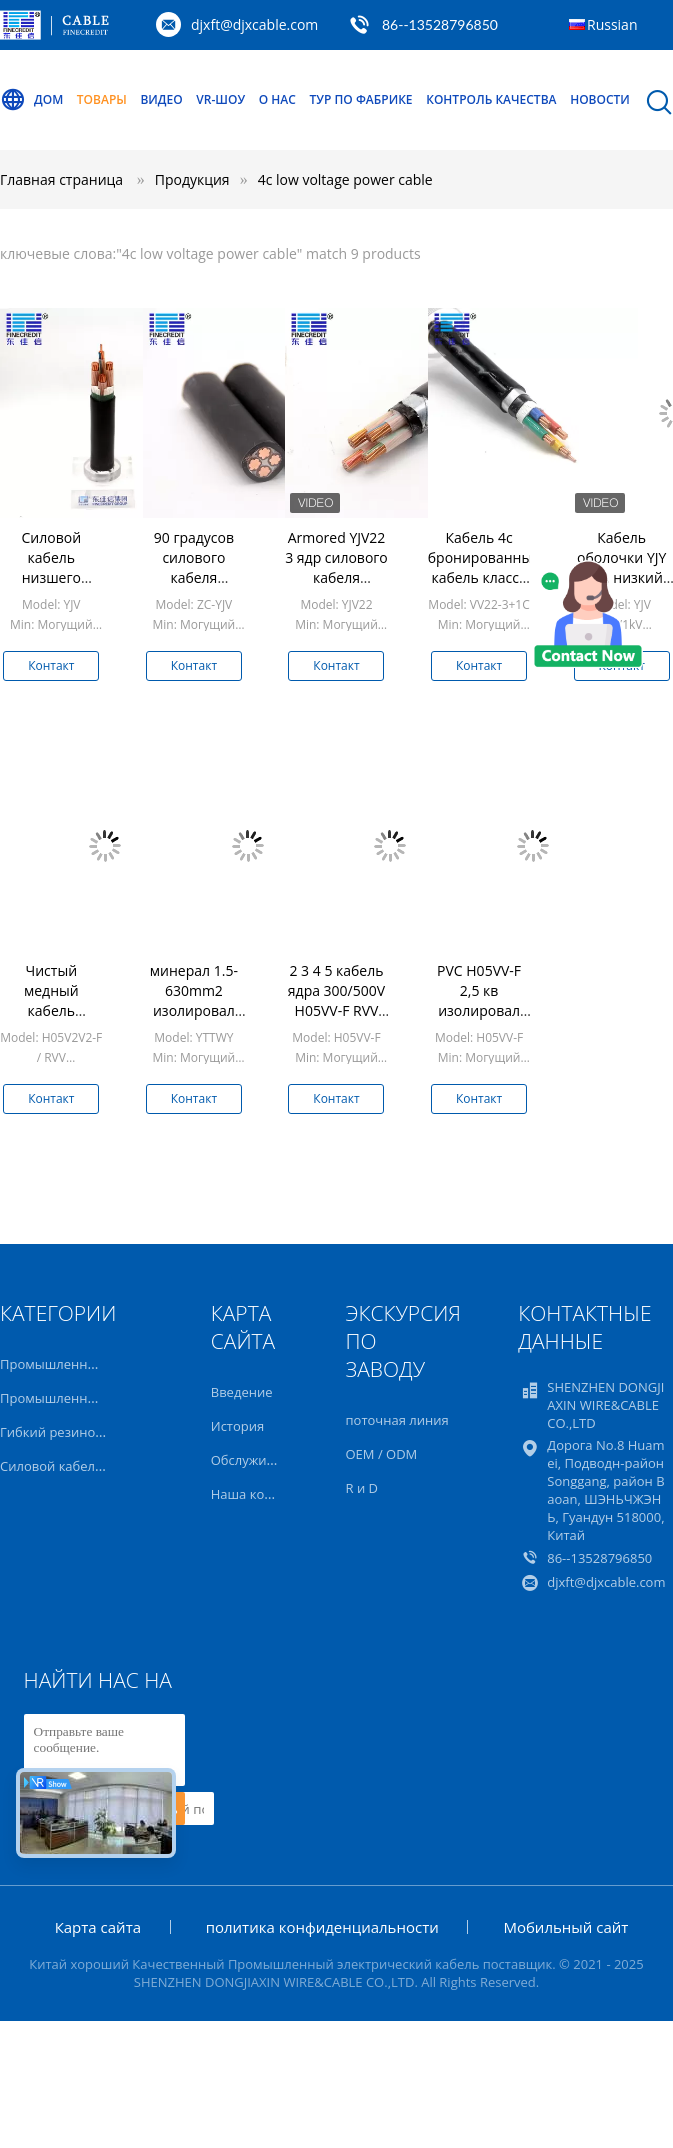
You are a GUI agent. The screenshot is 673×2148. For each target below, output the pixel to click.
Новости (600, 99)
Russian (612, 24)
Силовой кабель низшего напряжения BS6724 (51, 577)
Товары (102, 99)
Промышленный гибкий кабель (100, 1398)
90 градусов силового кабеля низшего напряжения (193, 577)
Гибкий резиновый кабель (84, 1432)
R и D (362, 1488)
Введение (242, 1392)
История (237, 1426)
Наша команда (257, 1494)
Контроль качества (491, 99)
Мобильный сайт (565, 1927)
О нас (277, 99)
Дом (31, 100)
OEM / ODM (382, 1454)
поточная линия (397, 1420)
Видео (161, 99)
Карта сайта (98, 1927)
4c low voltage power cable (345, 179)
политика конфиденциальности (322, 1927)
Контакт (51, 665)
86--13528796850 (440, 24)
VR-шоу (220, 99)
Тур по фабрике (361, 99)
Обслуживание (258, 1460)
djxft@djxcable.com (254, 24)
